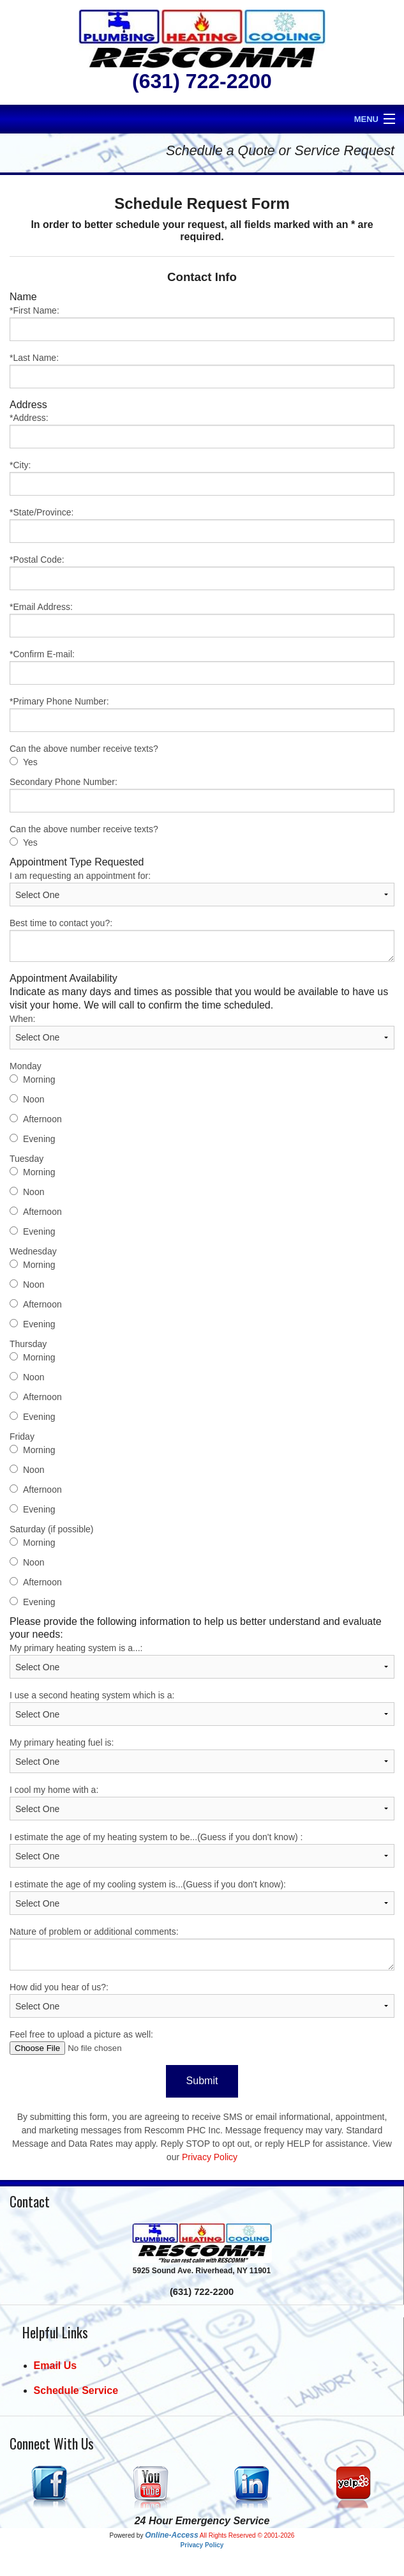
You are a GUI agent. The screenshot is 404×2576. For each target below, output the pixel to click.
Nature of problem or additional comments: (202, 1948)
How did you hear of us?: (202, 2000)
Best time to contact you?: (202, 940)
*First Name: (202, 323)
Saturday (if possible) (52, 1529)
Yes (30, 762)
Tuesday (26, 1159)
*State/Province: (202, 525)
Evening (39, 1139)
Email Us (55, 2365)
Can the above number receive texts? (84, 748)
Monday (25, 1066)
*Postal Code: (202, 572)
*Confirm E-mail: (202, 667)
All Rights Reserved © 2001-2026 (247, 2535)
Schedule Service (76, 2390)
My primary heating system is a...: (202, 1661)
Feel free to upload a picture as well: (202, 2042)
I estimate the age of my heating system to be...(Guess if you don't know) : (202, 1850)
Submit (202, 2080)
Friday (22, 1436)
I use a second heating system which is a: (202, 1708)
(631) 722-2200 (202, 81)
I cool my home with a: (202, 1802)
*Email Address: (202, 619)
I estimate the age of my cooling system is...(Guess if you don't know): (202, 1897)
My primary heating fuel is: (202, 1755)
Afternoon (42, 1119)
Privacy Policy (209, 2157)
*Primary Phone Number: (202, 714)
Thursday (28, 1344)
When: (202, 1031)
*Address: (202, 430)
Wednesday (33, 1251)
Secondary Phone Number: (202, 794)
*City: (202, 478)
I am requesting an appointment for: (202, 888)
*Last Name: (202, 370)
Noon (33, 1099)
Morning (39, 1079)
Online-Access (171, 2535)
